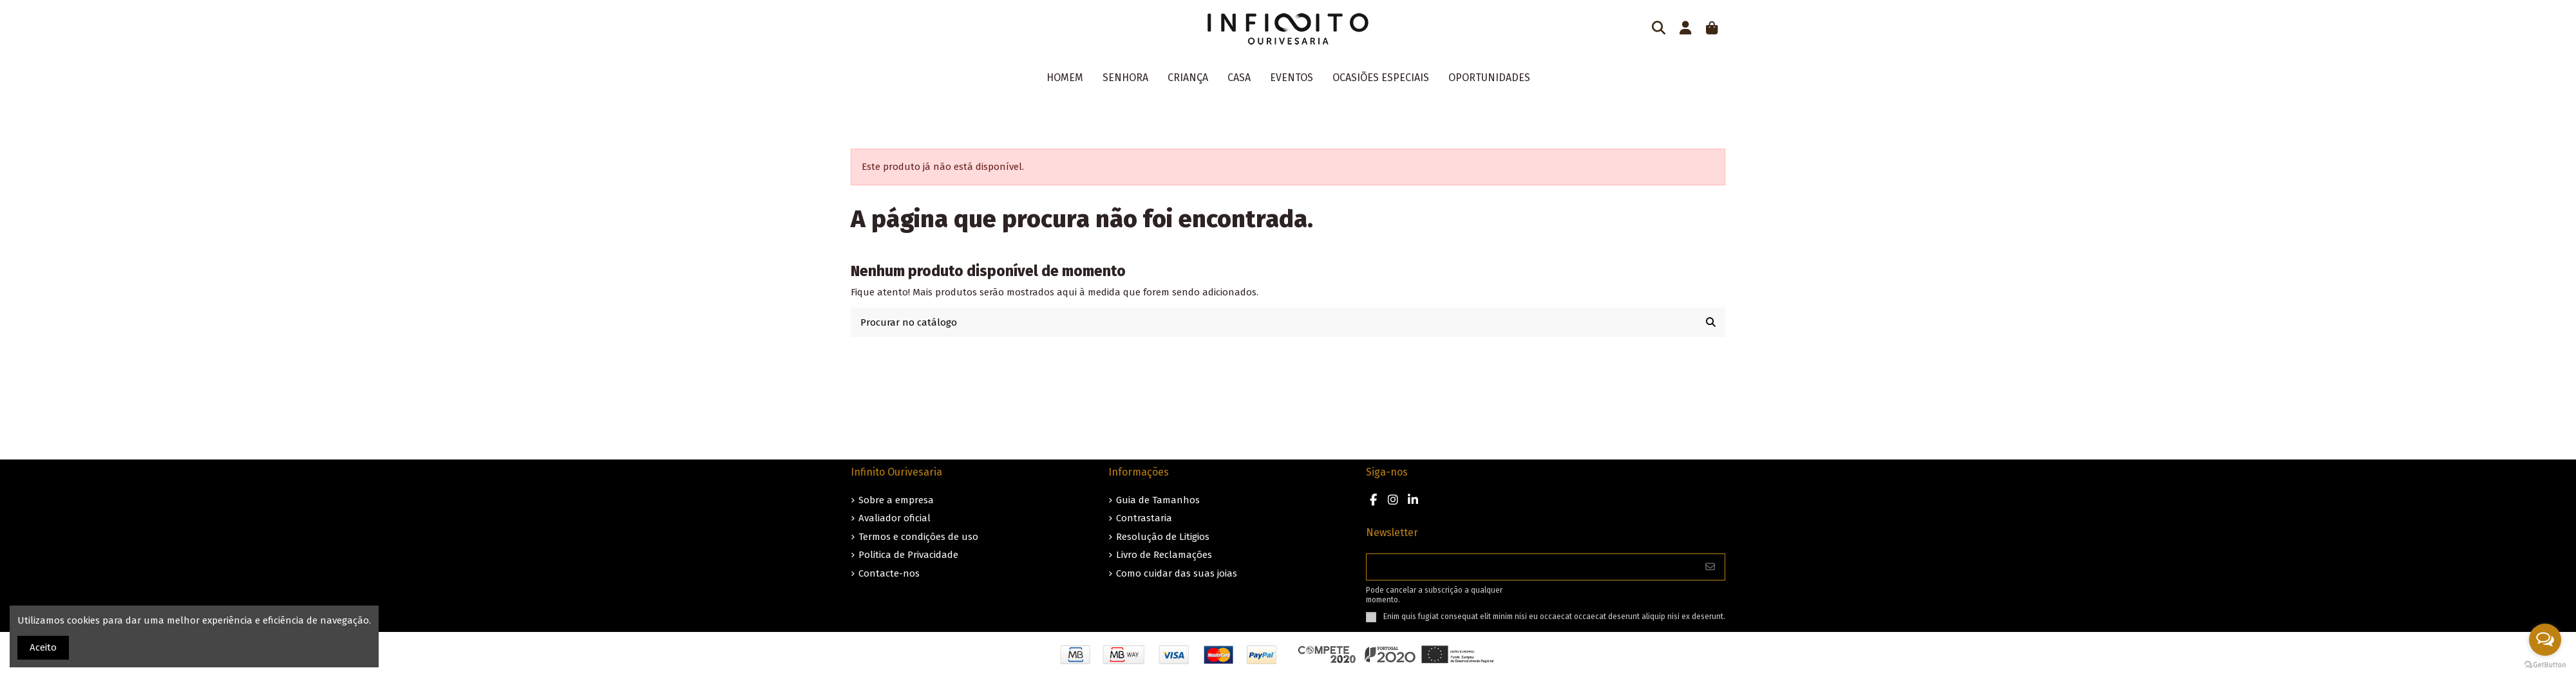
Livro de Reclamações (1164, 555)
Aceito (43, 647)
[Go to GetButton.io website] (2545, 664)
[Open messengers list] (2545, 640)
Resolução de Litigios (1162, 537)
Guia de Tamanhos (1158, 500)
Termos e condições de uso (918, 537)
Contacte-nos (889, 573)
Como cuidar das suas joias (1176, 573)
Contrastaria (1144, 518)
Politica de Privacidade (908, 555)
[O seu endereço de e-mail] (1531, 567)
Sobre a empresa (896, 500)
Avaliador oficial (894, 518)
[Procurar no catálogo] (1710, 323)
